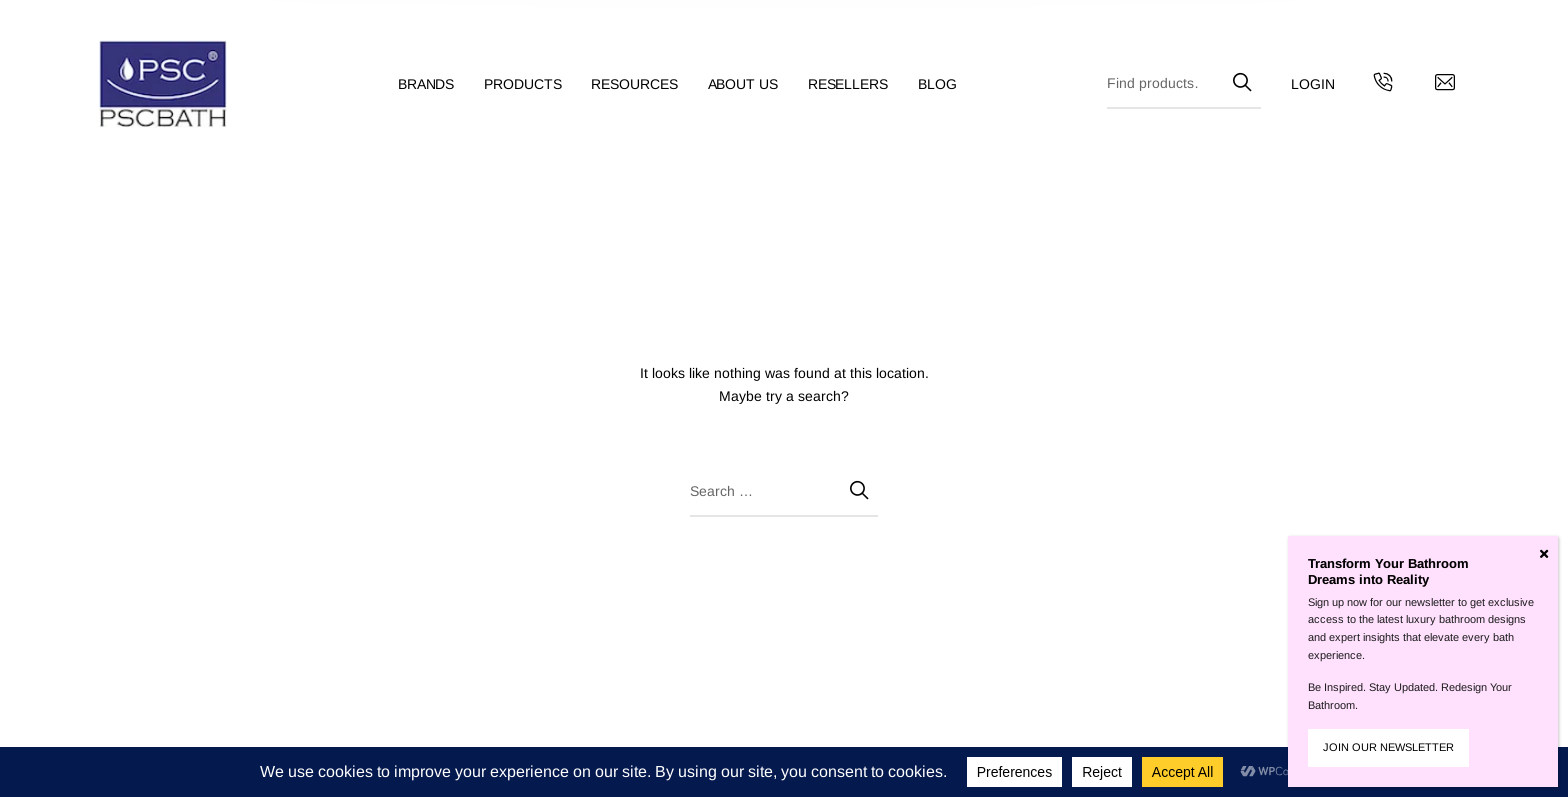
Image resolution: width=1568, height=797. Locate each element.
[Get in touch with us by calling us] (1383, 85)
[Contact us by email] (1445, 85)
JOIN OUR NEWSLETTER (1388, 747)
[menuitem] (441, 84)
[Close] (1544, 554)
